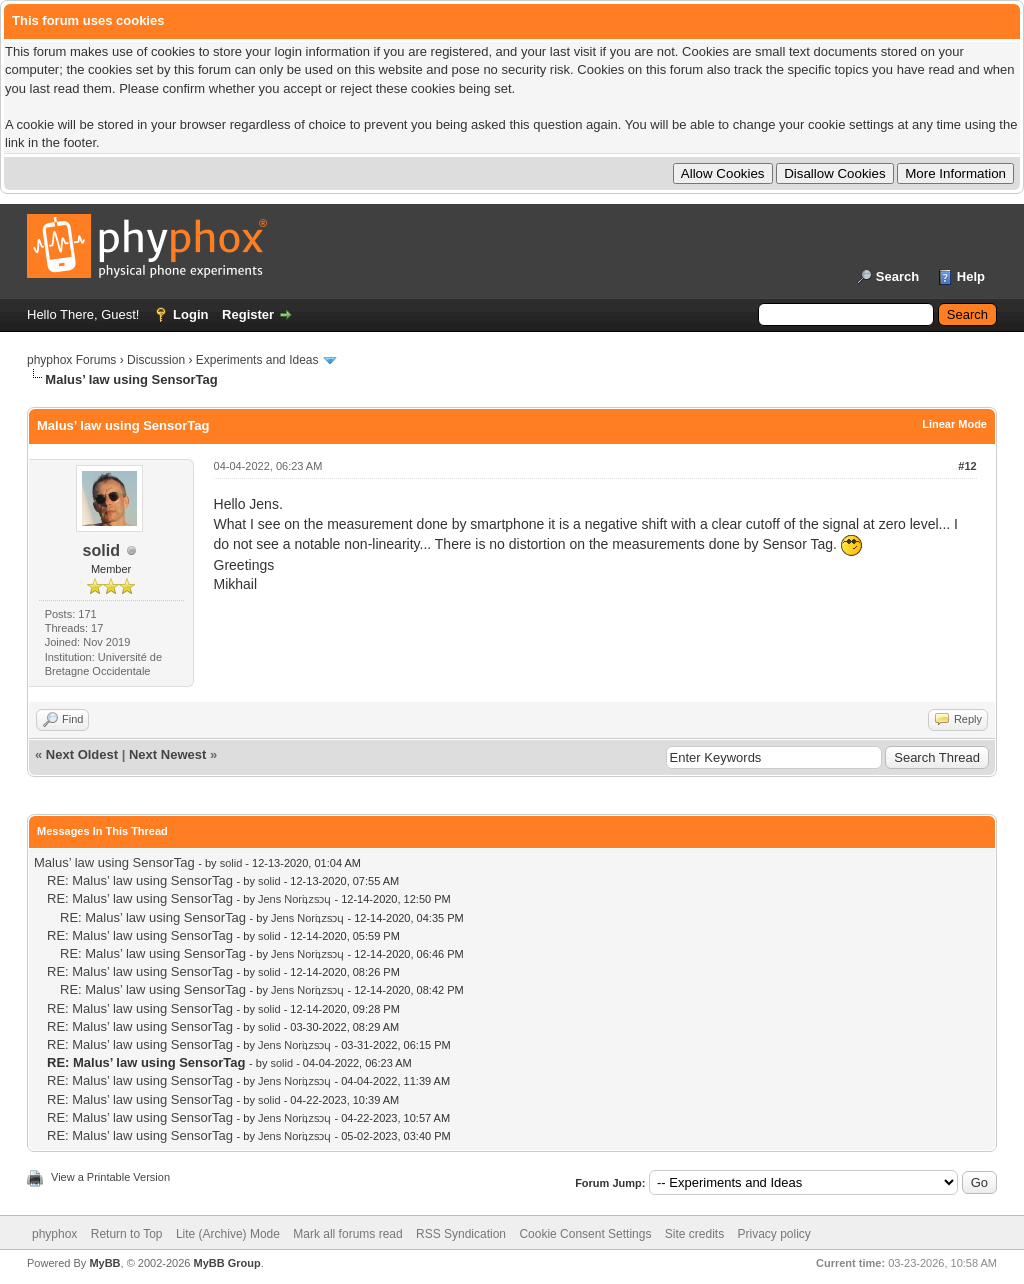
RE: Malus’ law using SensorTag (140, 880)
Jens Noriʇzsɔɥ (294, 899)
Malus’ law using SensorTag (114, 862)
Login (190, 314)
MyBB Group (226, 1263)
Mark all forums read (347, 1234)
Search (897, 276)
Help (971, 276)
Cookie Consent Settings (585, 1234)
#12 (967, 466)
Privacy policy (774, 1234)
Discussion (156, 360)
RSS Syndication (461, 1234)
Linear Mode (954, 424)
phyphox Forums (71, 360)
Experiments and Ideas (257, 360)
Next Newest (167, 754)
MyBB (104, 1263)
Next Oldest (82, 754)
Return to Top (127, 1234)
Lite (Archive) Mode (228, 1234)
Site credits (694, 1234)
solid (101, 550)
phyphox (54, 1234)
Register (248, 314)
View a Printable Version (110, 1177)
